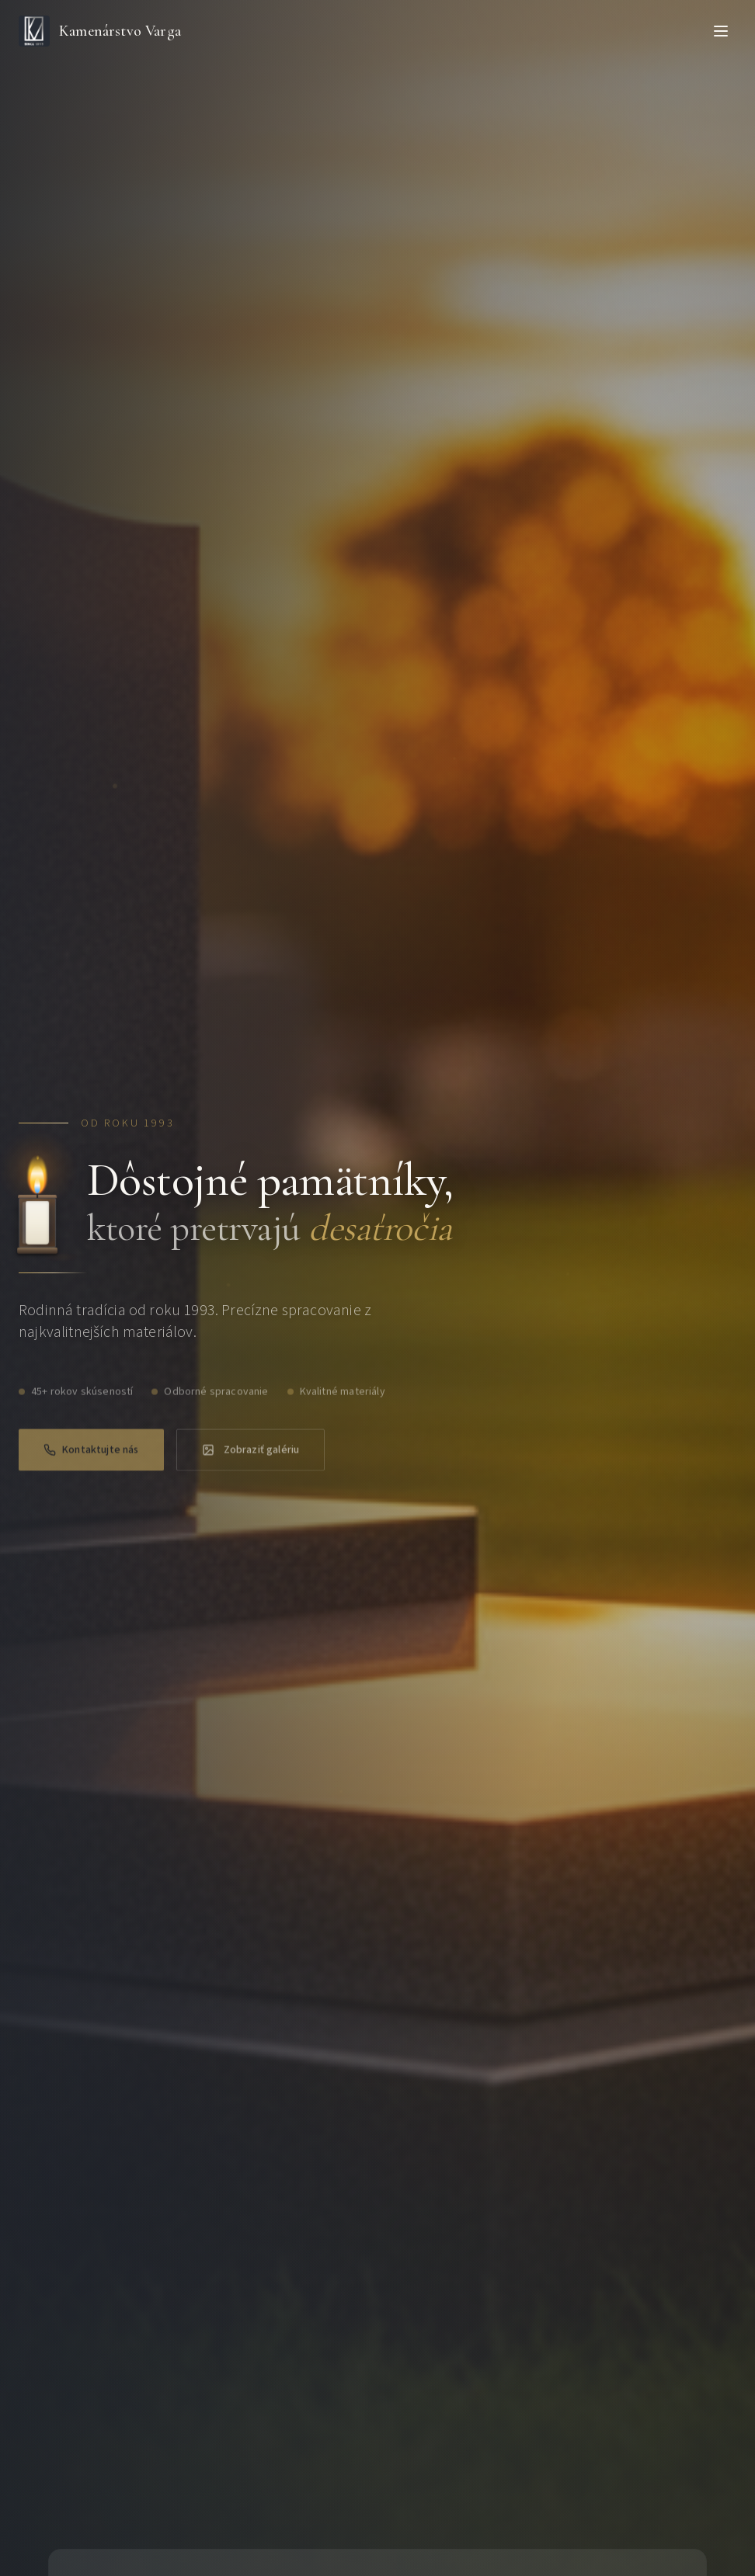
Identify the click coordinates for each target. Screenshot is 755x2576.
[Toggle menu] (720, 31)
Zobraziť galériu (251, 1460)
